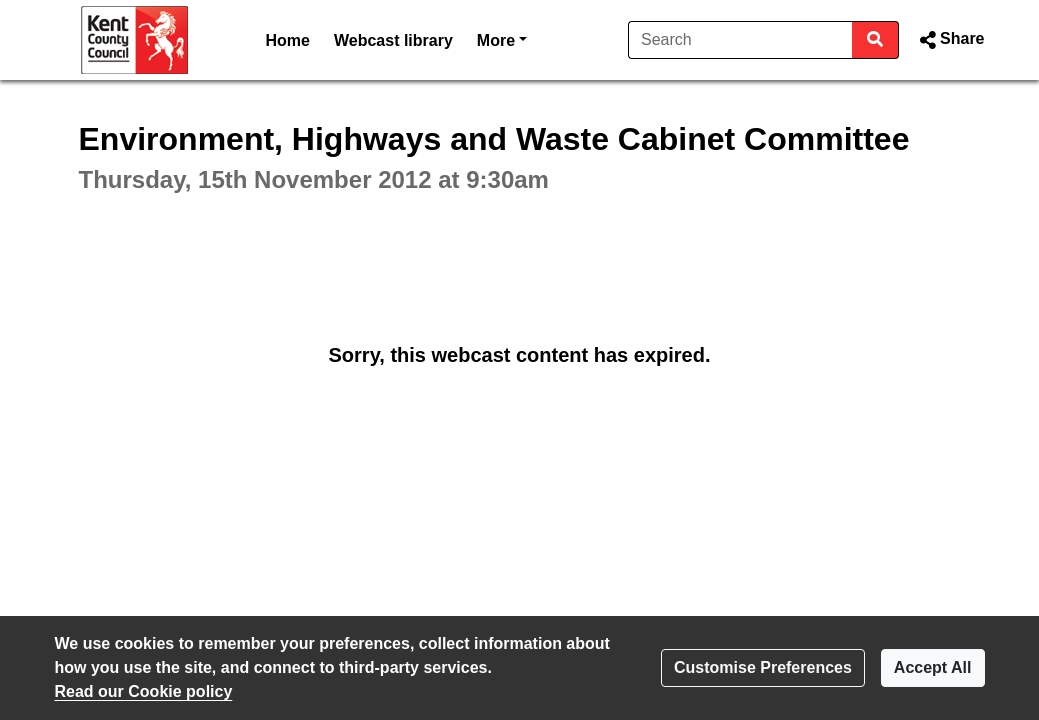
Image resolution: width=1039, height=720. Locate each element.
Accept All (933, 667)
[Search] (740, 40)
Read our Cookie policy (144, 691)
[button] (949, 40)
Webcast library (393, 40)
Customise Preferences (763, 667)
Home (288, 40)
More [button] (502, 38)
